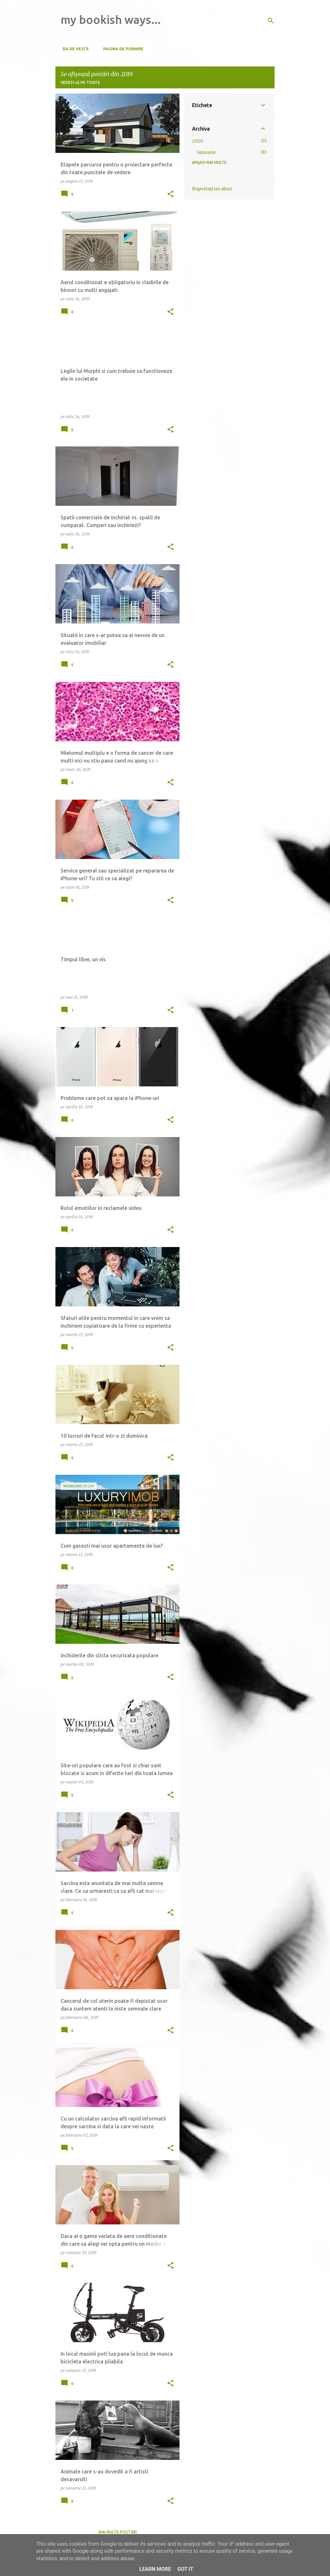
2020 (197, 141)
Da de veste (74, 49)
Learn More (155, 2569)
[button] (170, 194)
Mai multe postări (118, 2532)
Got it (185, 2569)
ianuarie (206, 152)
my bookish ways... (111, 19)
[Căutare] (271, 20)
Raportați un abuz (212, 189)
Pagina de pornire (121, 49)
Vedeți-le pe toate (80, 82)
